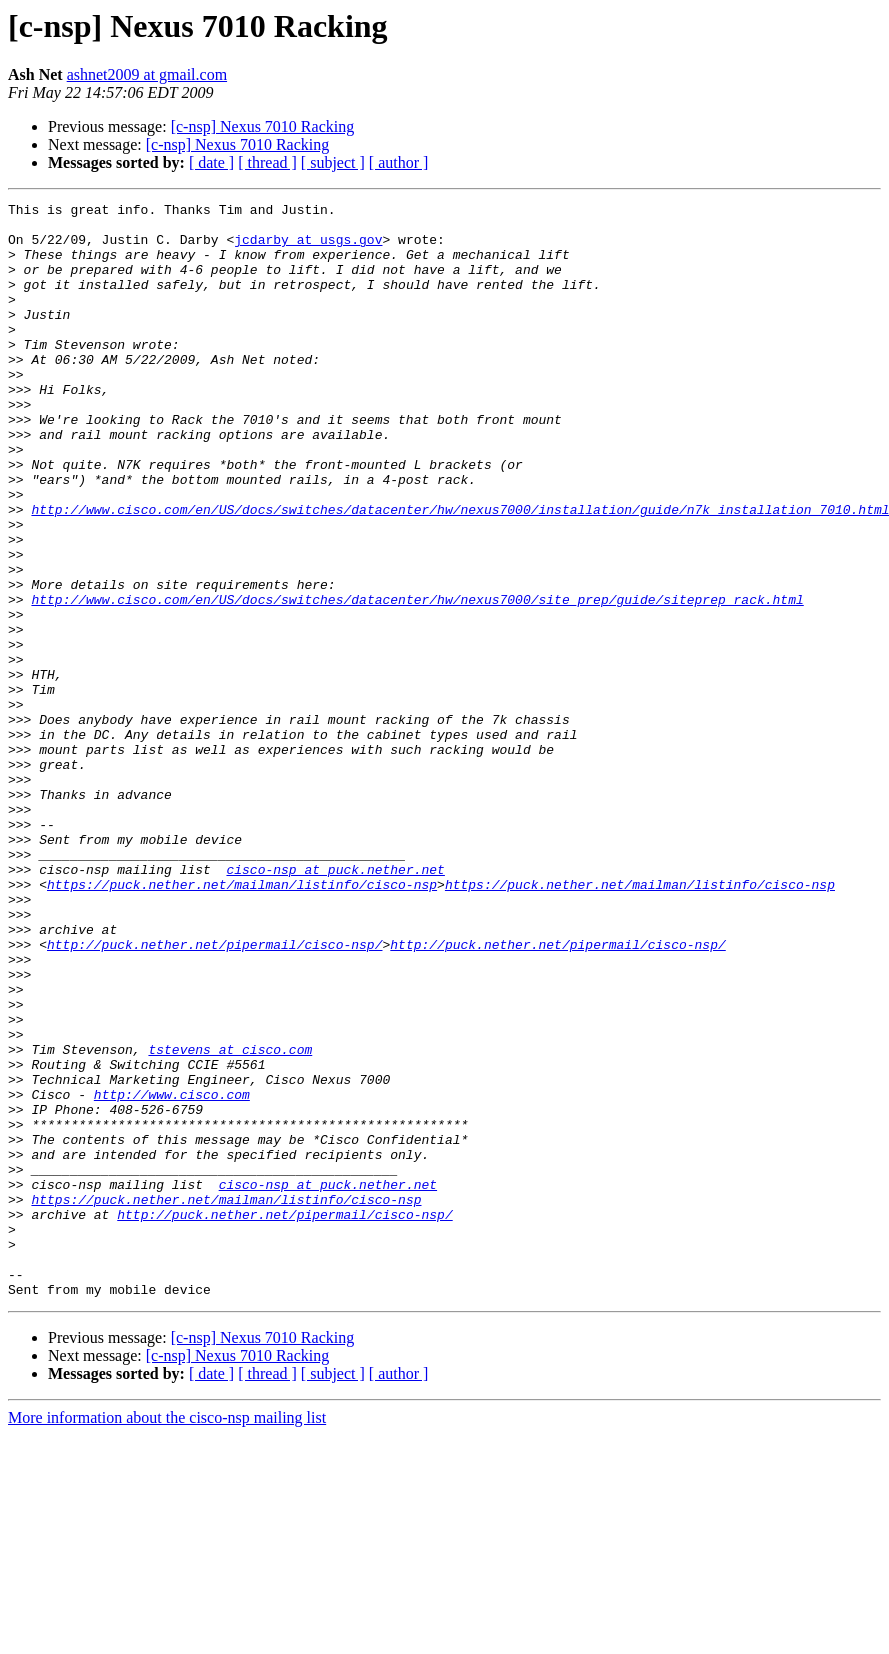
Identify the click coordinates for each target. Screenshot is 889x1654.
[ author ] (399, 162)
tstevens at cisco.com (230, 1220)
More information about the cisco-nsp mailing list (167, 1636)
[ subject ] (333, 162)
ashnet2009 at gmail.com (147, 74)
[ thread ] (267, 162)
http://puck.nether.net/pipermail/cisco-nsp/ (214, 1094)
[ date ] (211, 162)
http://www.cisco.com (172, 1274)
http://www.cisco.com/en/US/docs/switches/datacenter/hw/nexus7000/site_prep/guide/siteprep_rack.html (417, 680)
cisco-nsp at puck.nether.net (335, 1004)
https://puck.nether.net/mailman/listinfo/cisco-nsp (242, 1022)
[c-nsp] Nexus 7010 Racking (263, 126)
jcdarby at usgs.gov (308, 248)
